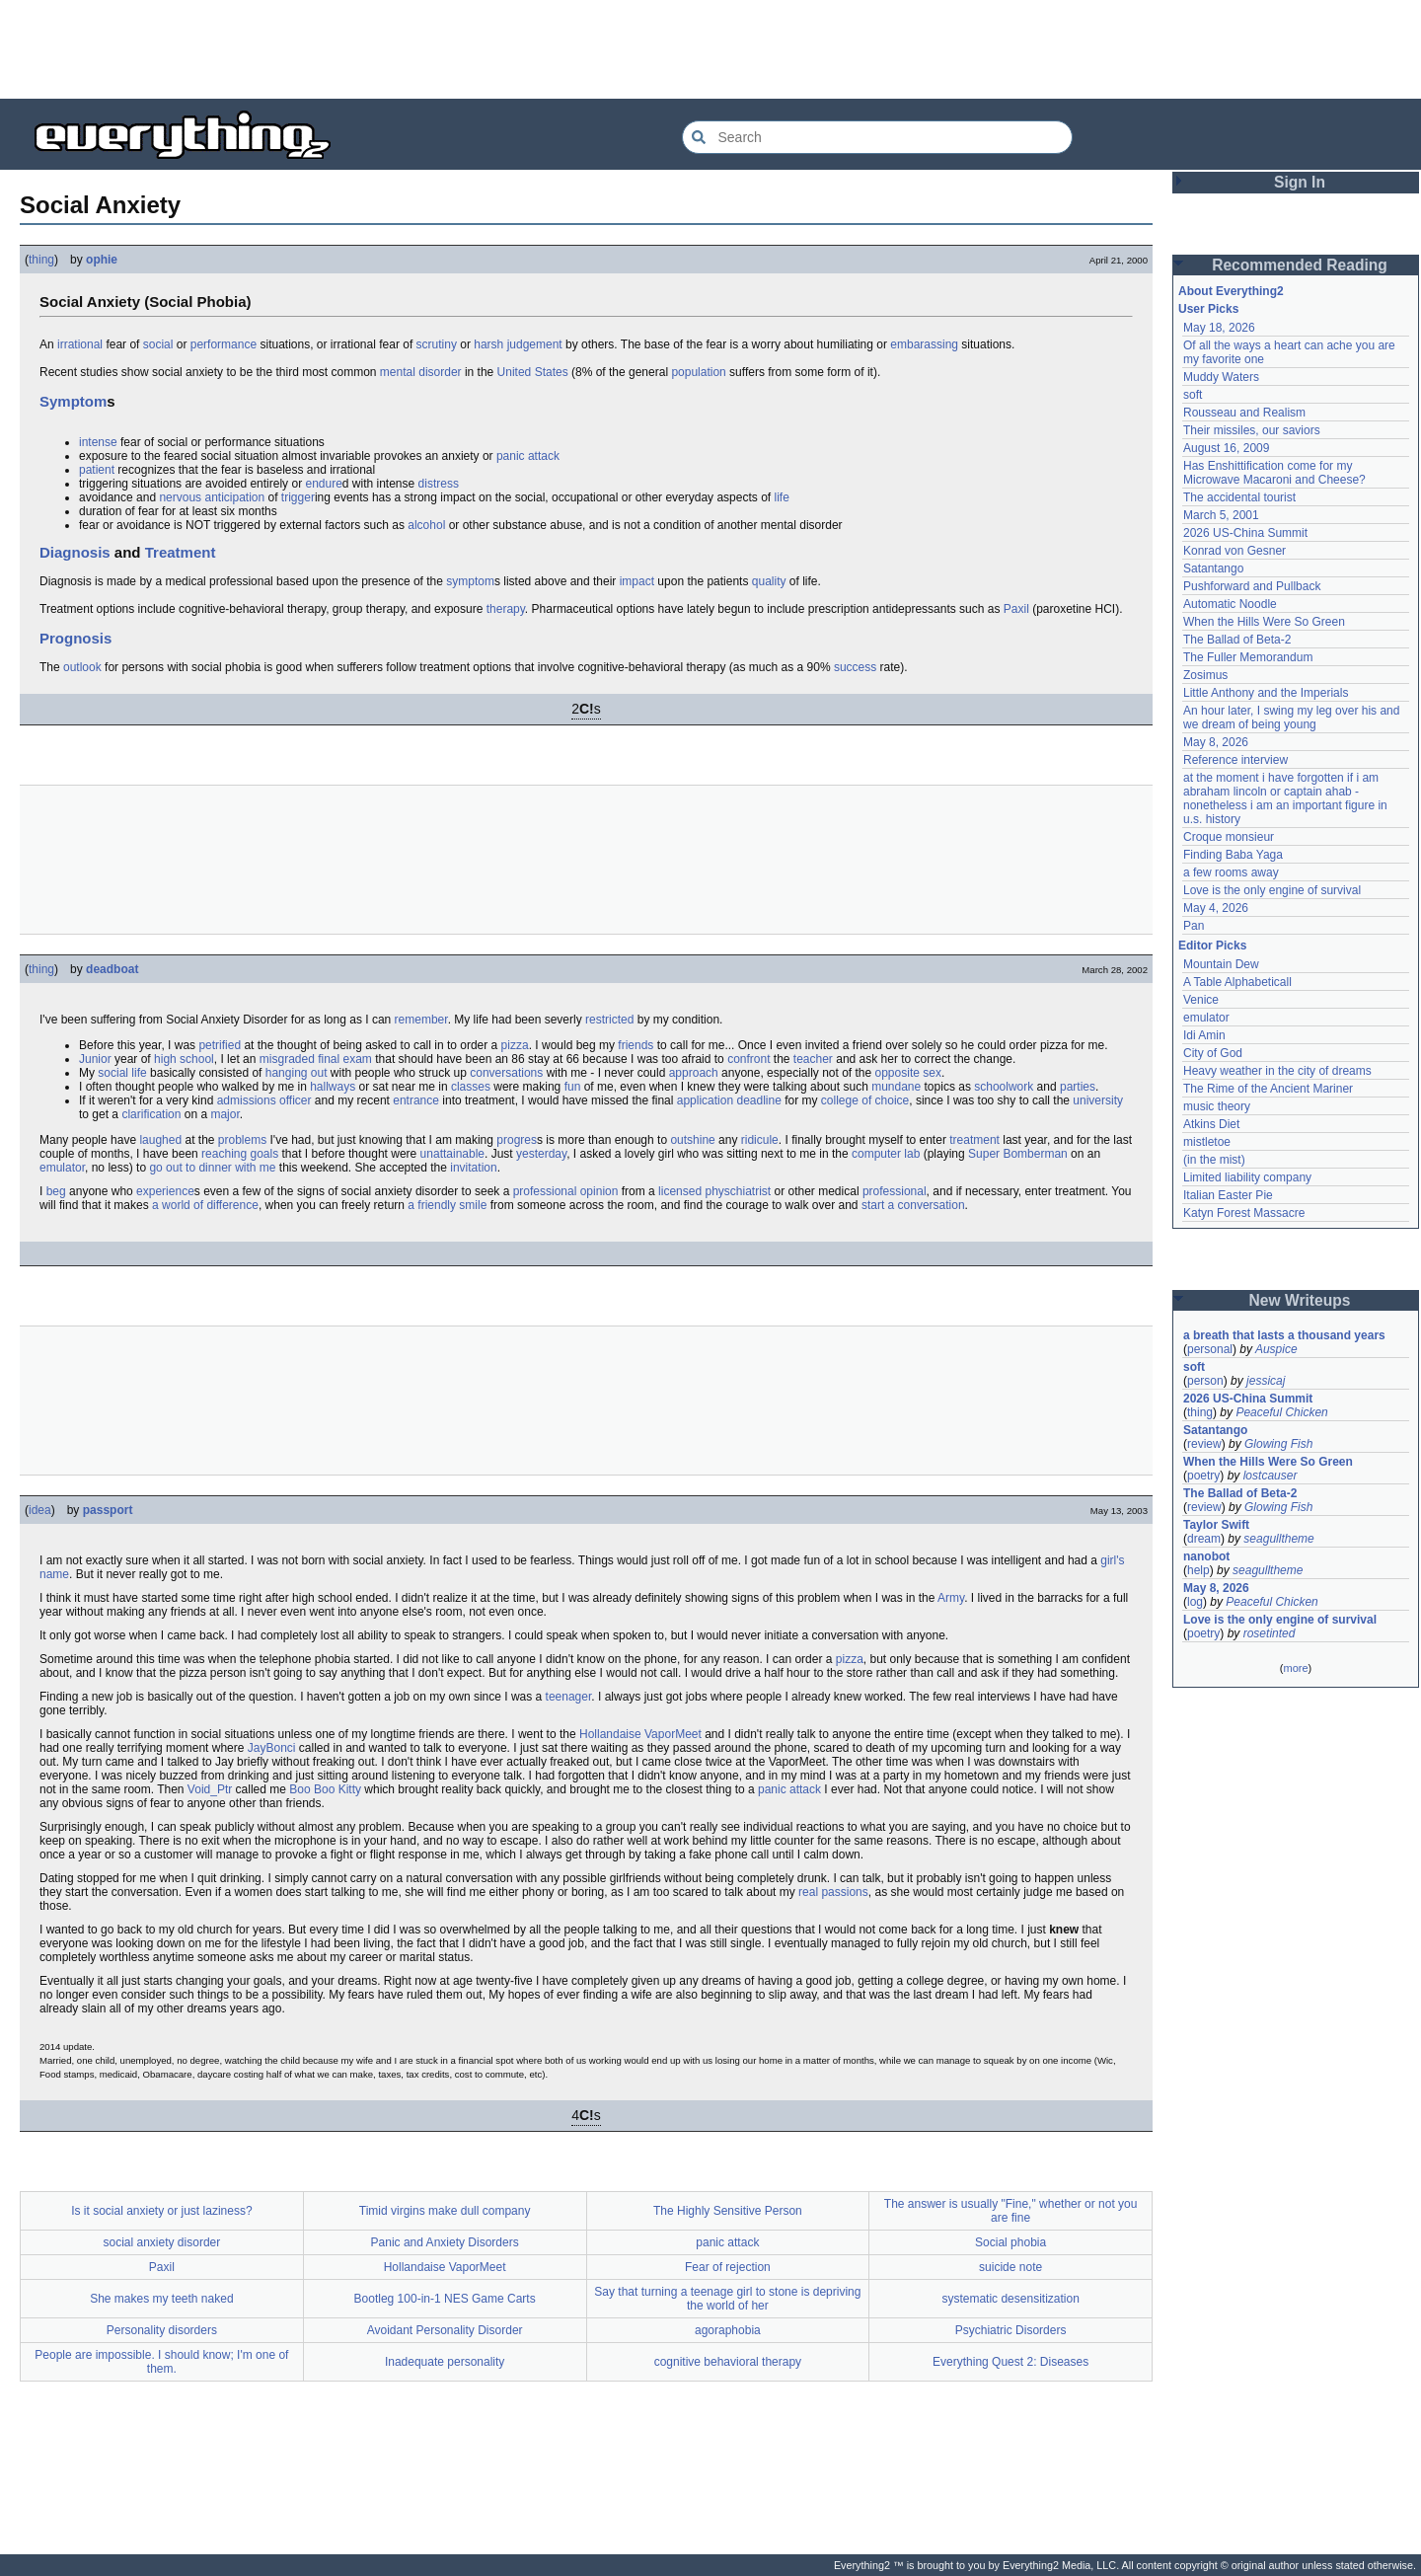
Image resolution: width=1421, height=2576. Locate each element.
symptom (470, 581)
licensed (680, 1191)
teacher (813, 1059)
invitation (473, 1167)
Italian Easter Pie (1228, 1195)
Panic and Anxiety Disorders (445, 2242)
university (1098, 1100)
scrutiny (436, 344)
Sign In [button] (1299, 182)
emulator (62, 1167)
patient (96, 470)
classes (470, 1087)
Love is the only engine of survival (1272, 890)
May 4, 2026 (1215, 908)
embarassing (924, 344)
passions (844, 1892)
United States (532, 372)
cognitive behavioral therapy (727, 2362)
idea (40, 1510)
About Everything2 (1231, 291)
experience (165, 1191)
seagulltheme (1278, 1539)
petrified (219, 1045)
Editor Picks (1212, 945)
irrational (80, 344)
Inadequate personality (444, 2362)
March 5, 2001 (1221, 515)
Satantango (1213, 568)
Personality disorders (162, 2330)
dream (1204, 1539)
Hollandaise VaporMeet (640, 1734)
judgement (534, 344)
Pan (1193, 926)
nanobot (1206, 1556)
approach (693, 1073)
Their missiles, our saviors (1251, 430)
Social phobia (1010, 2242)
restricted (609, 1019)
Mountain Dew (1221, 964)
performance (223, 344)
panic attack (528, 456)
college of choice (865, 1100)
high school (184, 1059)
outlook (82, 667)
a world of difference (205, 1205)
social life (122, 1073)
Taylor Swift (1216, 1525)
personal (1210, 1349)
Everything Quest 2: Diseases (1010, 2362)
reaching (224, 1154)
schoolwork (1003, 1087)
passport (108, 1510)
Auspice (1276, 1349)
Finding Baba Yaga (1233, 855)
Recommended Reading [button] (1299, 265)
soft (1192, 395)
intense (98, 442)
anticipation (234, 497)
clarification (151, 1114)
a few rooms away (1231, 872)
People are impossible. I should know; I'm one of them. (161, 2362)
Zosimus (1205, 675)
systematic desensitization (1010, 2299)
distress (438, 484)
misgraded (287, 1059)
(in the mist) (1214, 1160)
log (1195, 1602)
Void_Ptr (209, 1789)
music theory (1216, 1106)
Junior (95, 1059)
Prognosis (75, 638)
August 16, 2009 (1226, 448)
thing (41, 259)
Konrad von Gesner (1234, 551)
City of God (1212, 1053)
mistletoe (1207, 1142)
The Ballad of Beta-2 (1237, 639)
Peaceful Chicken (1281, 1412)
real (808, 1892)
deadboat (112, 969)
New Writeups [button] (1300, 1300)
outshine (692, 1140)
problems (242, 1140)
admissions (246, 1100)
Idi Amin (1204, 1035)
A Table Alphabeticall (1237, 982)
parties (1077, 1087)
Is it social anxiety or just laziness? (161, 2211)
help (1198, 1570)
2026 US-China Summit (1245, 533)
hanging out (296, 1073)
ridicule (760, 1140)
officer (295, 1100)
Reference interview (1235, 760)
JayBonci (272, 1748)
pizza (515, 1045)
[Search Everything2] (877, 137)
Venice (1201, 1000)
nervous (180, 497)
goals (264, 1154)
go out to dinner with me (212, 1167)
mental (397, 372)
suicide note (1010, 2267)
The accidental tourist (1239, 497)
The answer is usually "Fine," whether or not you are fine (1011, 2211)
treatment (974, 1140)
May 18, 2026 (1219, 328)
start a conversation (913, 1205)
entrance (416, 1100)
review (1204, 1444)
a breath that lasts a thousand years (1284, 1335)
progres (516, 1140)
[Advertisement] (710, 49)
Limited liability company (1247, 1177)
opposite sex (908, 1073)
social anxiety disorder (162, 2242)
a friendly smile (447, 1205)
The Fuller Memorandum (1247, 657)
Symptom (73, 401)
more (1295, 1668)
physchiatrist (738, 1191)
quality (769, 581)
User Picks (1208, 309)
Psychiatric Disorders (1011, 2330)
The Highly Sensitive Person (727, 2211)
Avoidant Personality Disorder (445, 2330)
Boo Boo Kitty (325, 1789)
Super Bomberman (1018, 1154)
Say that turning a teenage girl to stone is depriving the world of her (727, 2298)
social (158, 344)
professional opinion (566, 1191)
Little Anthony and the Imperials (1265, 693)
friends (635, 1045)
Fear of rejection (728, 2267)
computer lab (886, 1154)
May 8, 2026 (1215, 742)
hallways (332, 1087)
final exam (345, 1059)
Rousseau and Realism (1244, 412)
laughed (160, 1140)
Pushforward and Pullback (1251, 586)
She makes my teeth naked (161, 2299)
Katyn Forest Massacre (1244, 1213)
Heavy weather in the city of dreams (1277, 1071)
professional (894, 1191)
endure (323, 484)
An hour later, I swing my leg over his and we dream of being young (1291, 717)
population (698, 372)
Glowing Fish (1278, 1444)
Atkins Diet (1211, 1124)
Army (950, 1598)
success (855, 667)
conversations (506, 1073)
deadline (758, 1100)
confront (748, 1059)
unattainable (452, 1154)
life (781, 497)
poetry (1203, 1475)
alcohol (426, 525)
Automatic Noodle (1230, 604)
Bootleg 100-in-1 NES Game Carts (445, 2299)
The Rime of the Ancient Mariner (1268, 1089)
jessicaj (1265, 1381)
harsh (488, 344)
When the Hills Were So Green (1264, 622)
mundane (896, 1087)
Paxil (1016, 609)
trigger (298, 497)
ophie (101, 259)
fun (572, 1087)
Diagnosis (75, 552)
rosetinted (1269, 1633)
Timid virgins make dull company (445, 2211)
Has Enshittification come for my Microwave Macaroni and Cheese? (1274, 473)
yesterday (541, 1154)
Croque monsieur (1228, 837)
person (1205, 1381)
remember (421, 1019)
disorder (439, 372)
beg (56, 1191)
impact (637, 581)
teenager (569, 1697)
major (224, 1114)
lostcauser (1270, 1475)
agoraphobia (728, 2330)
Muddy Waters (1221, 377)
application (705, 1100)
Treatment (180, 552)
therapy (505, 609)
